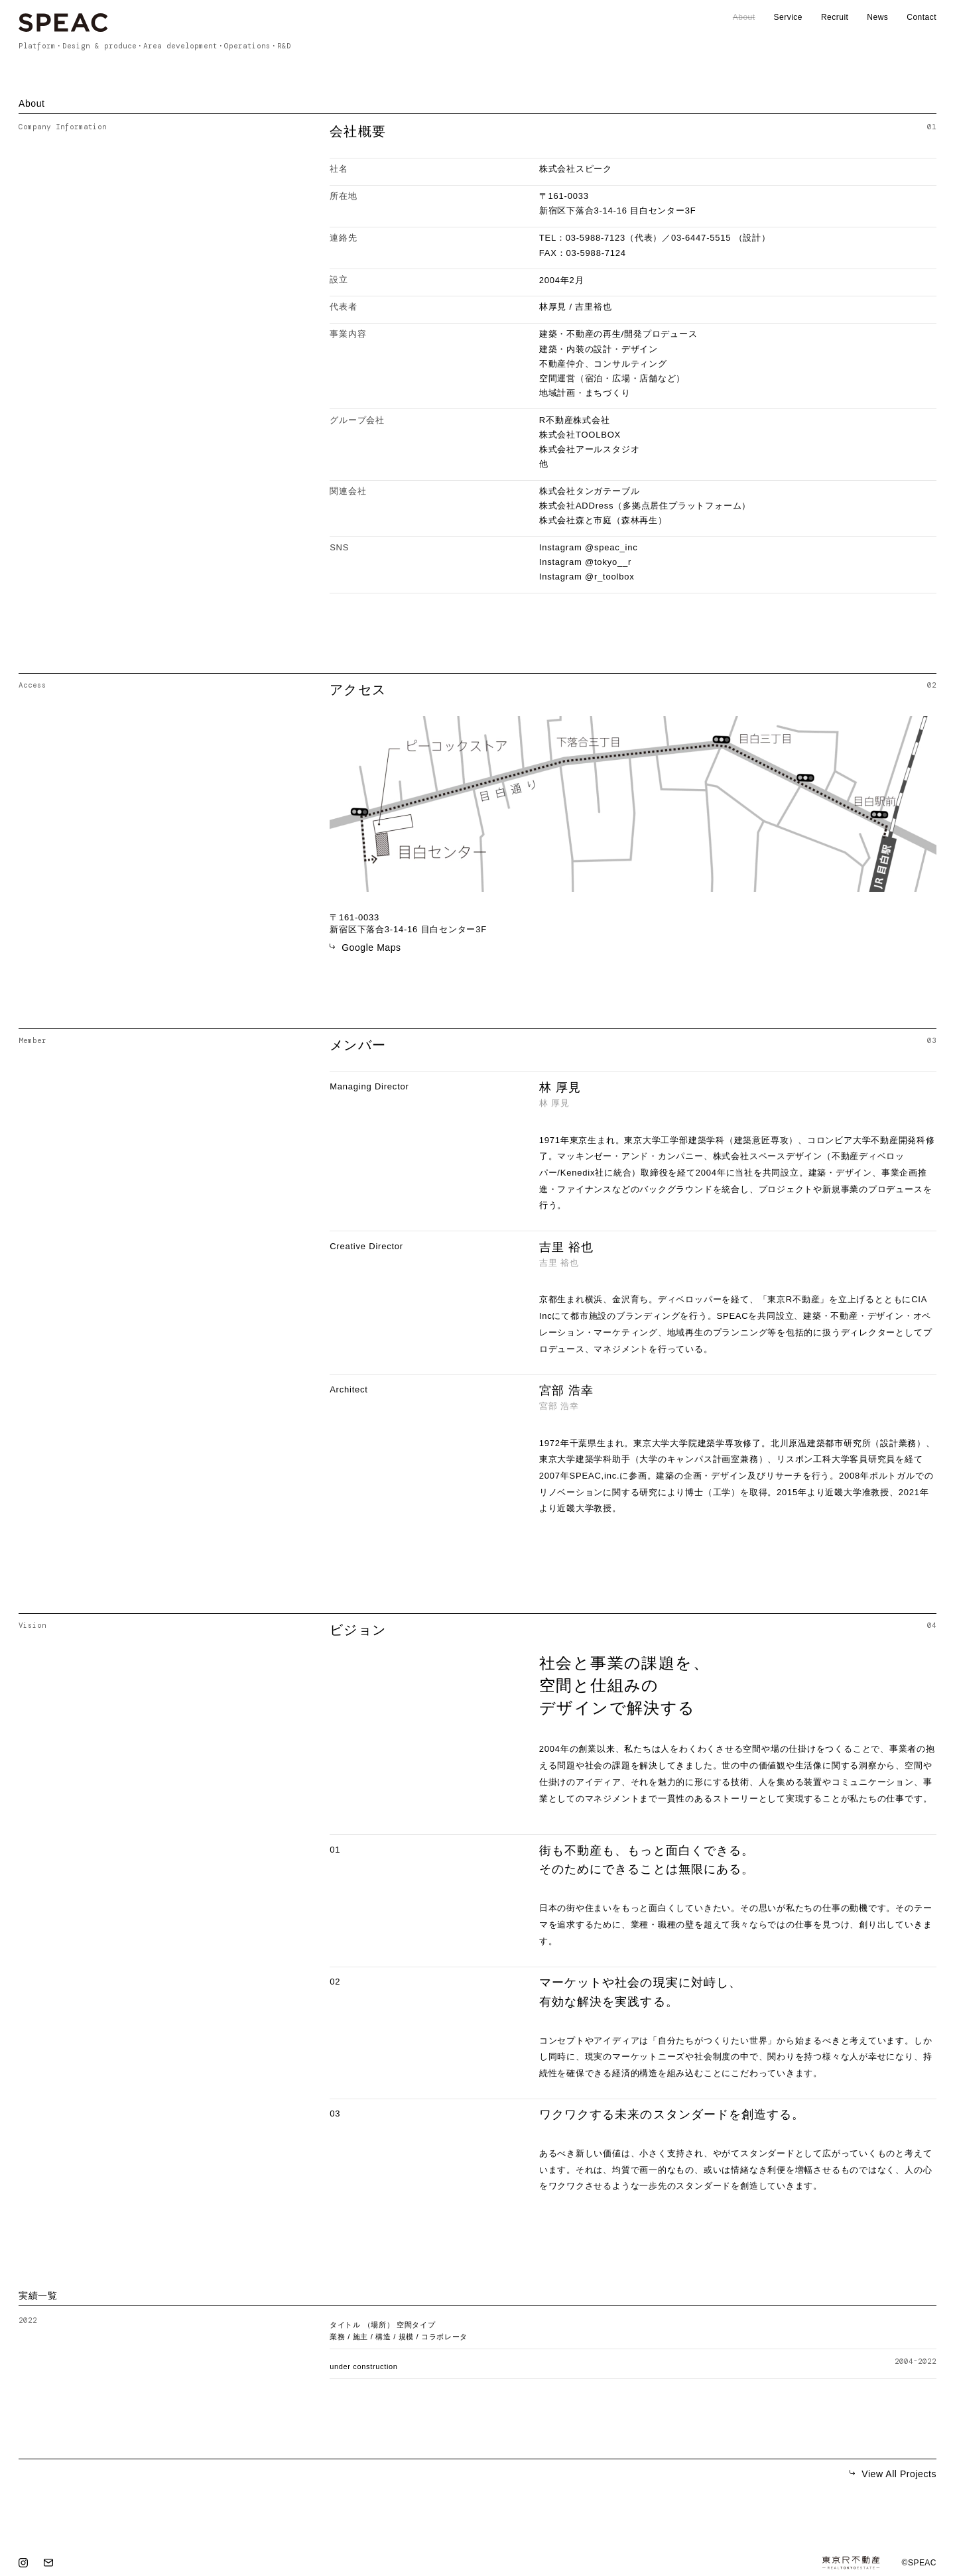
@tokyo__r (608, 562)
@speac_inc (611, 547)
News (877, 17)
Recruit (834, 17)
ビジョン (358, 1630)
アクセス (358, 689)
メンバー (358, 1045)
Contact (921, 17)
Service (788, 17)
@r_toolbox (609, 577)
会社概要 (358, 131)
